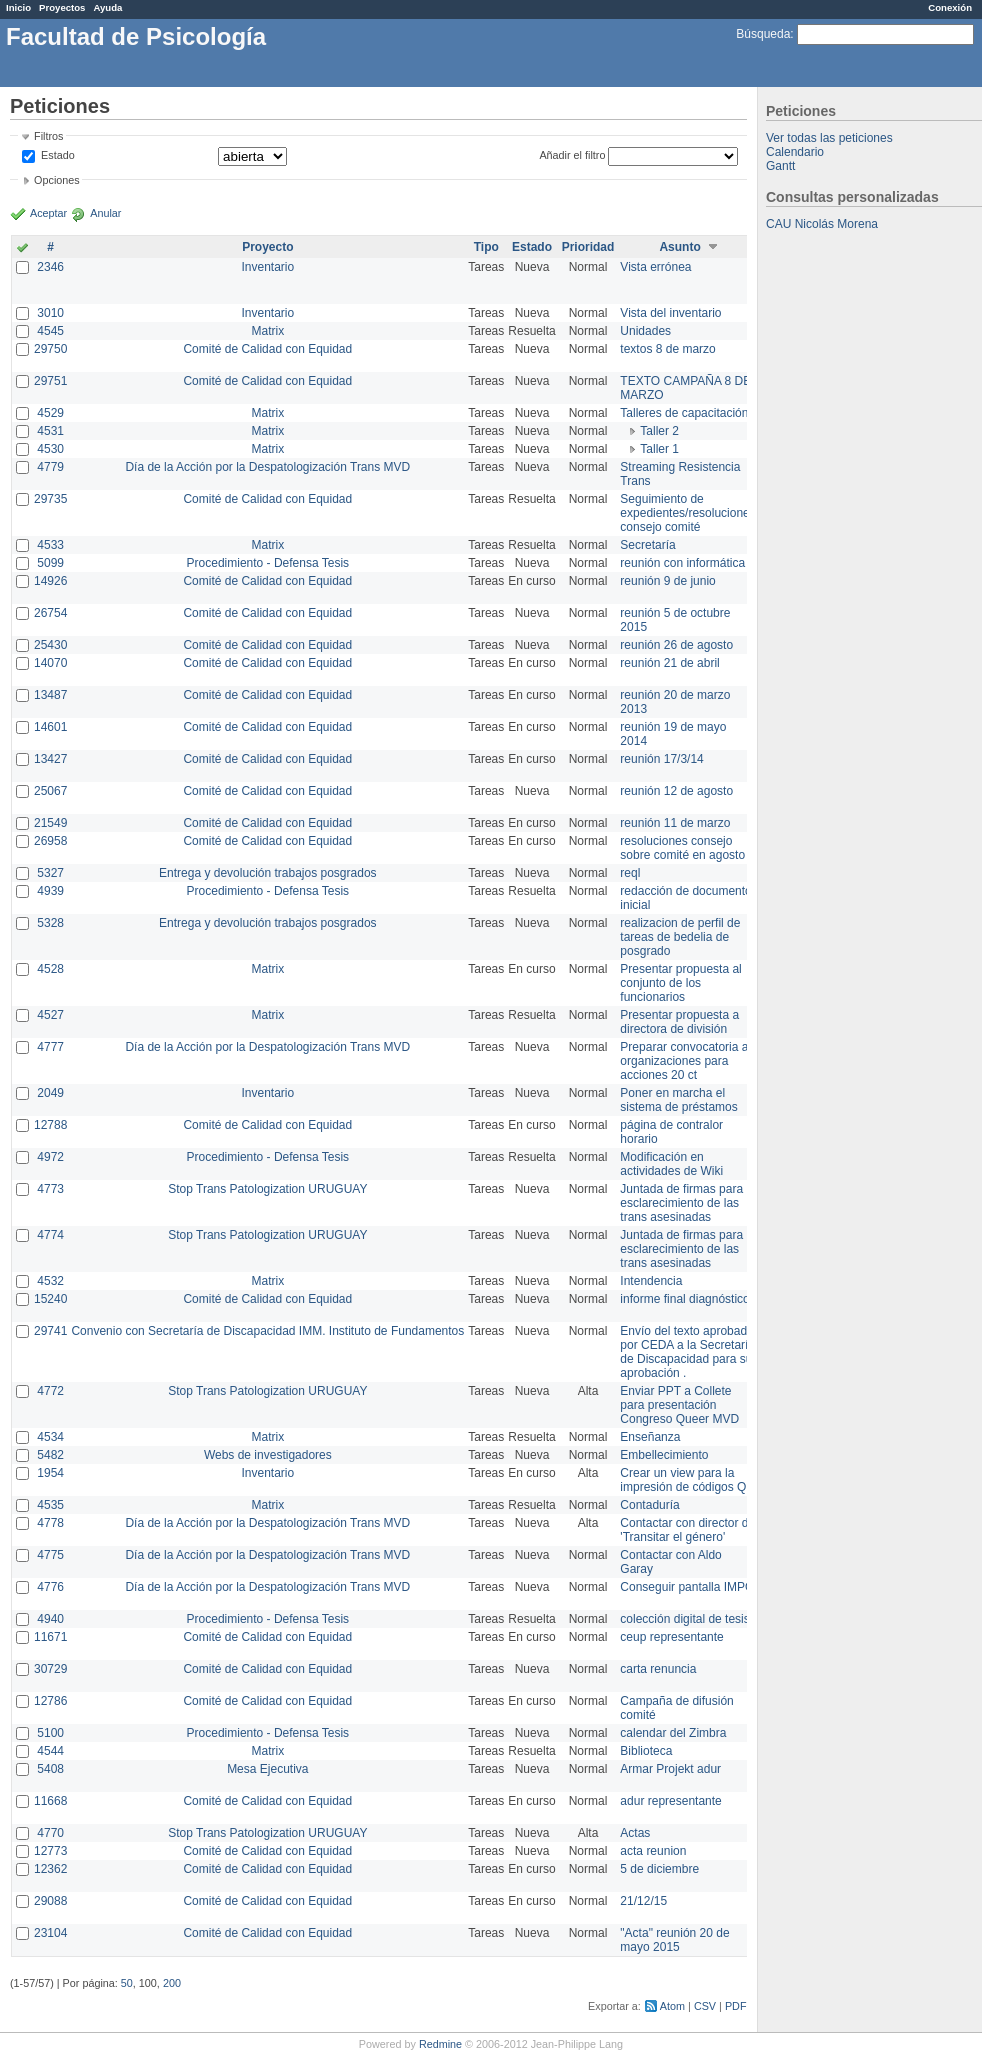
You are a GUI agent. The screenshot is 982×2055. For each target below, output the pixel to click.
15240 (50, 1299)
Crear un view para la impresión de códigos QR (687, 1480)
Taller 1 (659, 449)
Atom (672, 2006)
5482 (50, 1455)
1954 (50, 1473)
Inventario (267, 267)
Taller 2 (659, 431)
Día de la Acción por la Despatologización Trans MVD (267, 467)
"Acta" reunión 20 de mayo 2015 (674, 1940)
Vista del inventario (670, 313)
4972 (50, 1157)
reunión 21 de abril (669, 663)
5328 (50, 923)
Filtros (48, 136)
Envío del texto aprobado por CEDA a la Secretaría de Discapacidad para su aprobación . (687, 1352)
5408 (50, 1769)
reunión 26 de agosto (676, 645)
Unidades (645, 331)
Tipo (486, 247)
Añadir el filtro (572, 155)
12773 (50, 1851)
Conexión (950, 7)
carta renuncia (658, 1669)
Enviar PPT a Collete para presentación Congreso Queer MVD (679, 1405)
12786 (50, 1701)
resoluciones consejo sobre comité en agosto (682, 848)
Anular (105, 213)
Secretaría (647, 545)
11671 (50, 1637)
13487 (50, 695)
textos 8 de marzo (667, 349)
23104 (50, 1933)
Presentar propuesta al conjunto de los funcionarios (680, 983)
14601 (50, 727)
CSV (705, 2006)
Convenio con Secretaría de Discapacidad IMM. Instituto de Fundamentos (267, 1331)
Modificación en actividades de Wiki (671, 1164)
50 (127, 1983)
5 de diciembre (659, 1869)
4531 (50, 431)
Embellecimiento (664, 1455)
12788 (50, 1125)
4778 (50, 1523)
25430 (50, 645)
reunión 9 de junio (667, 581)
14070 (50, 663)
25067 (50, 791)
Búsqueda (763, 34)
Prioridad (588, 247)
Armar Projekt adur (670, 1769)
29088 (50, 1901)
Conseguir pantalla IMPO (687, 1587)
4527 (50, 1015)
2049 (50, 1093)
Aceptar (48, 213)
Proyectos (62, 7)
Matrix (267, 331)
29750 (50, 349)
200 (172, 1983)
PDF (736, 2006)
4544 (50, 1751)
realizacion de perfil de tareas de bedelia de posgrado (680, 937)
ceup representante (671, 1637)
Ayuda (107, 7)
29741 (50, 1331)
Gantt (780, 166)
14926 (50, 581)
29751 (50, 381)
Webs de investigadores (268, 1455)
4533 (50, 545)
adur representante (670, 1801)
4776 (50, 1587)
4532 (50, 1281)
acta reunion (653, 1851)
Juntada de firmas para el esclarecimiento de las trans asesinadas (687, 1203)
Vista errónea (655, 267)
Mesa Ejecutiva (267, 1769)
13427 (50, 759)
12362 (50, 1869)
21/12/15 (643, 1901)
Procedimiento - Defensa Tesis (268, 563)
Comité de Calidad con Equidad (267, 349)
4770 (50, 1833)
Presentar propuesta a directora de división (679, 1022)
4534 (50, 1437)
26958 (50, 841)
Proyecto (267, 247)
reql (630, 873)
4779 (50, 467)
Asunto (679, 247)
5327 (50, 873)
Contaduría (649, 1505)
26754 (50, 613)
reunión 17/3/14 (661, 759)
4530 (50, 449)
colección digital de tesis (684, 1619)
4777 (50, 1047)
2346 (50, 267)
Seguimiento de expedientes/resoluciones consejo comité (687, 513)
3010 (50, 313)
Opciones (57, 180)
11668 (50, 1801)
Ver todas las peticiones (829, 138)
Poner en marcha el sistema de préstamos (678, 1100)
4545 (50, 331)
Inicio (18, 7)
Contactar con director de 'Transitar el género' (687, 1530)
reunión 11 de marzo (675, 823)
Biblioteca (646, 1751)
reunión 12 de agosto (676, 791)
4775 (50, 1555)
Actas (635, 1833)
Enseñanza (650, 1437)
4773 (50, 1189)
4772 (50, 1391)
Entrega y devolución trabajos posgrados (267, 873)
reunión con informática (682, 563)
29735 (50, 499)
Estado (58, 155)
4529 (50, 413)
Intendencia (651, 1281)
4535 (50, 1505)
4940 (50, 1619)
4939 (50, 891)
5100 (50, 1733)
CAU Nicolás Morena (822, 224)
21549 (50, 823)
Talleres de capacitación (684, 413)
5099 (50, 563)
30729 (50, 1669)
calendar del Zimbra (673, 1733)
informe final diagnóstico (684, 1299)
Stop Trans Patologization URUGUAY (267, 1189)
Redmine (440, 2044)
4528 (50, 969)
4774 (50, 1235)
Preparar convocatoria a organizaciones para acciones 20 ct (684, 1061)
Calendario (795, 152)
